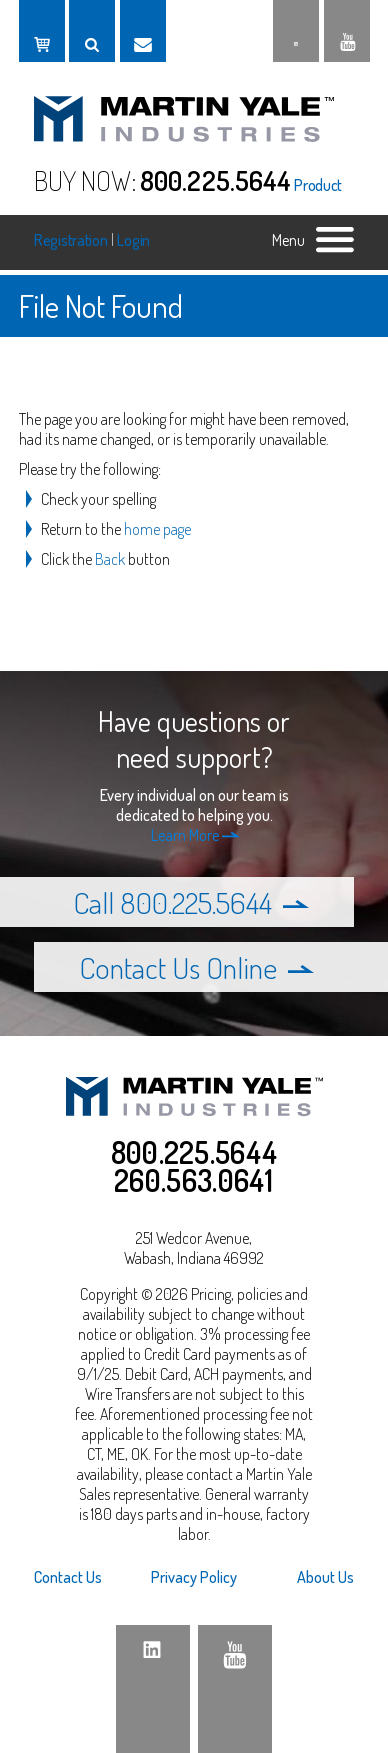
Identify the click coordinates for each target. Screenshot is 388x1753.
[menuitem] (87, 1577)
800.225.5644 (215, 180)
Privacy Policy (194, 1577)
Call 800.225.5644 (191, 902)
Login (133, 240)
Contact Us (68, 1577)
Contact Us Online (196, 967)
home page (157, 529)
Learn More (195, 835)
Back (110, 559)
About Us (325, 1577)
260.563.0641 (194, 1180)
